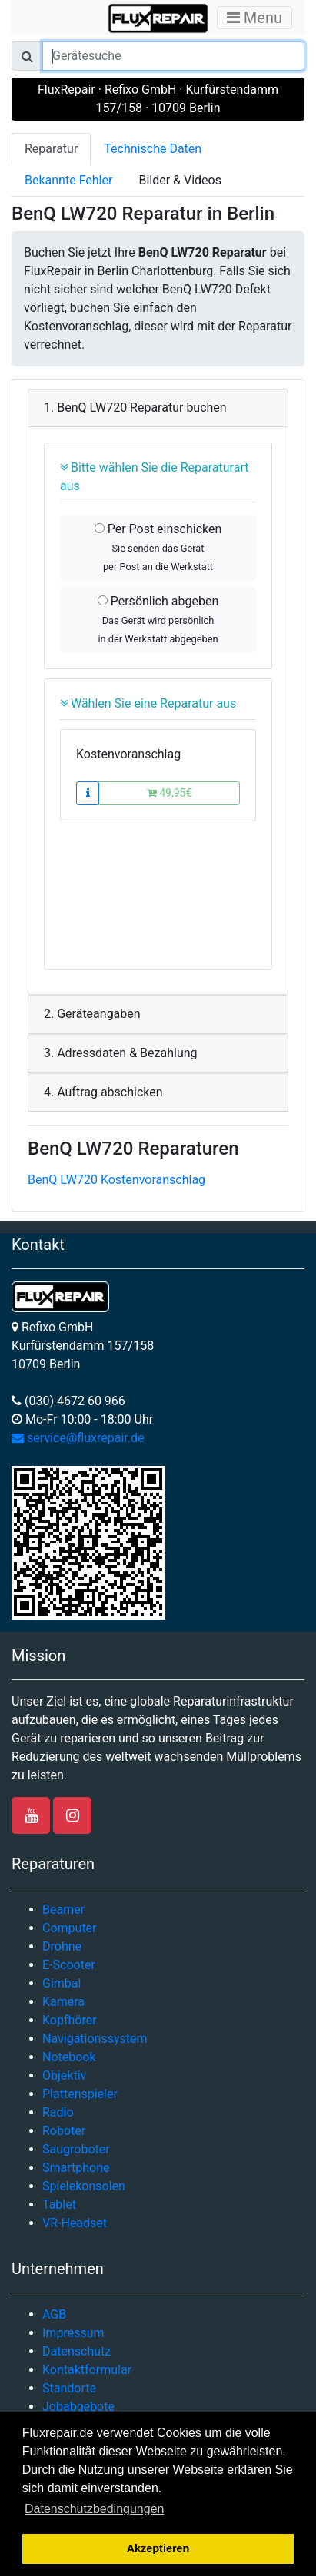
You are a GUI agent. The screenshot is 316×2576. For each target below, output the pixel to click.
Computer (69, 1928)
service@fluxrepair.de (78, 1438)
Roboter (63, 2130)
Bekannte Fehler (68, 180)
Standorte (69, 2388)
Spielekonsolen (83, 2186)
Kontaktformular (86, 2369)
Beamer (63, 1909)
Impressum (73, 2333)
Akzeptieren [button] (158, 2548)
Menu (254, 17)
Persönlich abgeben (158, 619)
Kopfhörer (69, 2020)
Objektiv (64, 2075)
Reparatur (51, 148)
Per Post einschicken (158, 547)
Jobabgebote (78, 2406)
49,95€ (169, 793)
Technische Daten (152, 148)
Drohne (61, 1946)
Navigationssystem (95, 2038)
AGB (54, 2314)
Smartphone (76, 2167)
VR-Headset (74, 2223)
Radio (58, 2112)
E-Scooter (68, 1965)
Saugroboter (76, 2149)
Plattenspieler (80, 2094)
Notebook (69, 2057)
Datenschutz (76, 2351)
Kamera (63, 2001)
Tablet (59, 2204)
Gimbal (61, 1983)
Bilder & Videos (179, 180)
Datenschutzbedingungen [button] (94, 2508)
